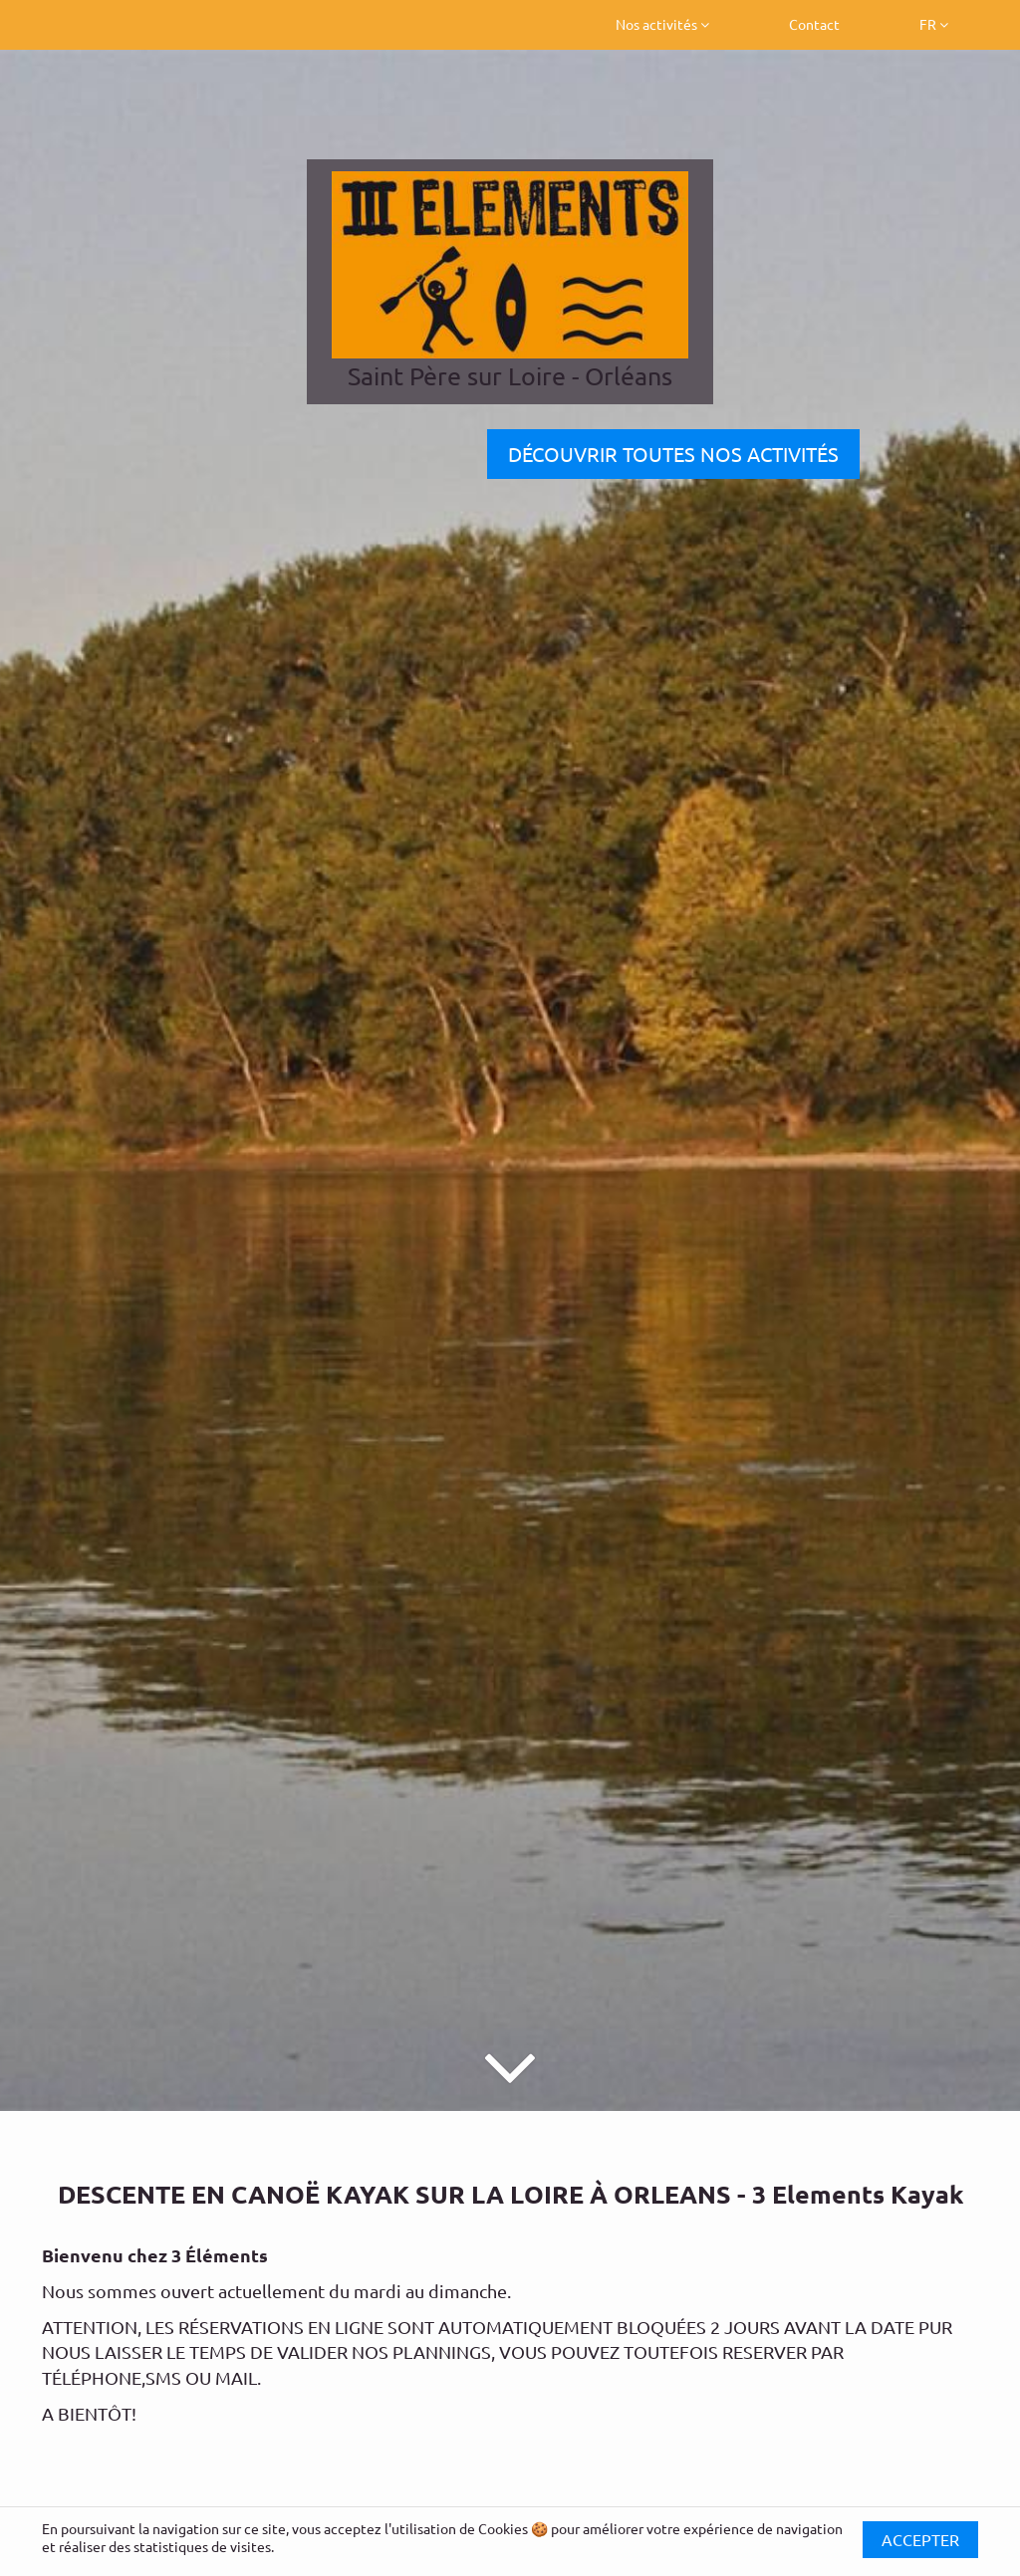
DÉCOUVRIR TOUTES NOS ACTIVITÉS (673, 453)
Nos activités (662, 24)
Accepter (920, 2539)
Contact (814, 24)
